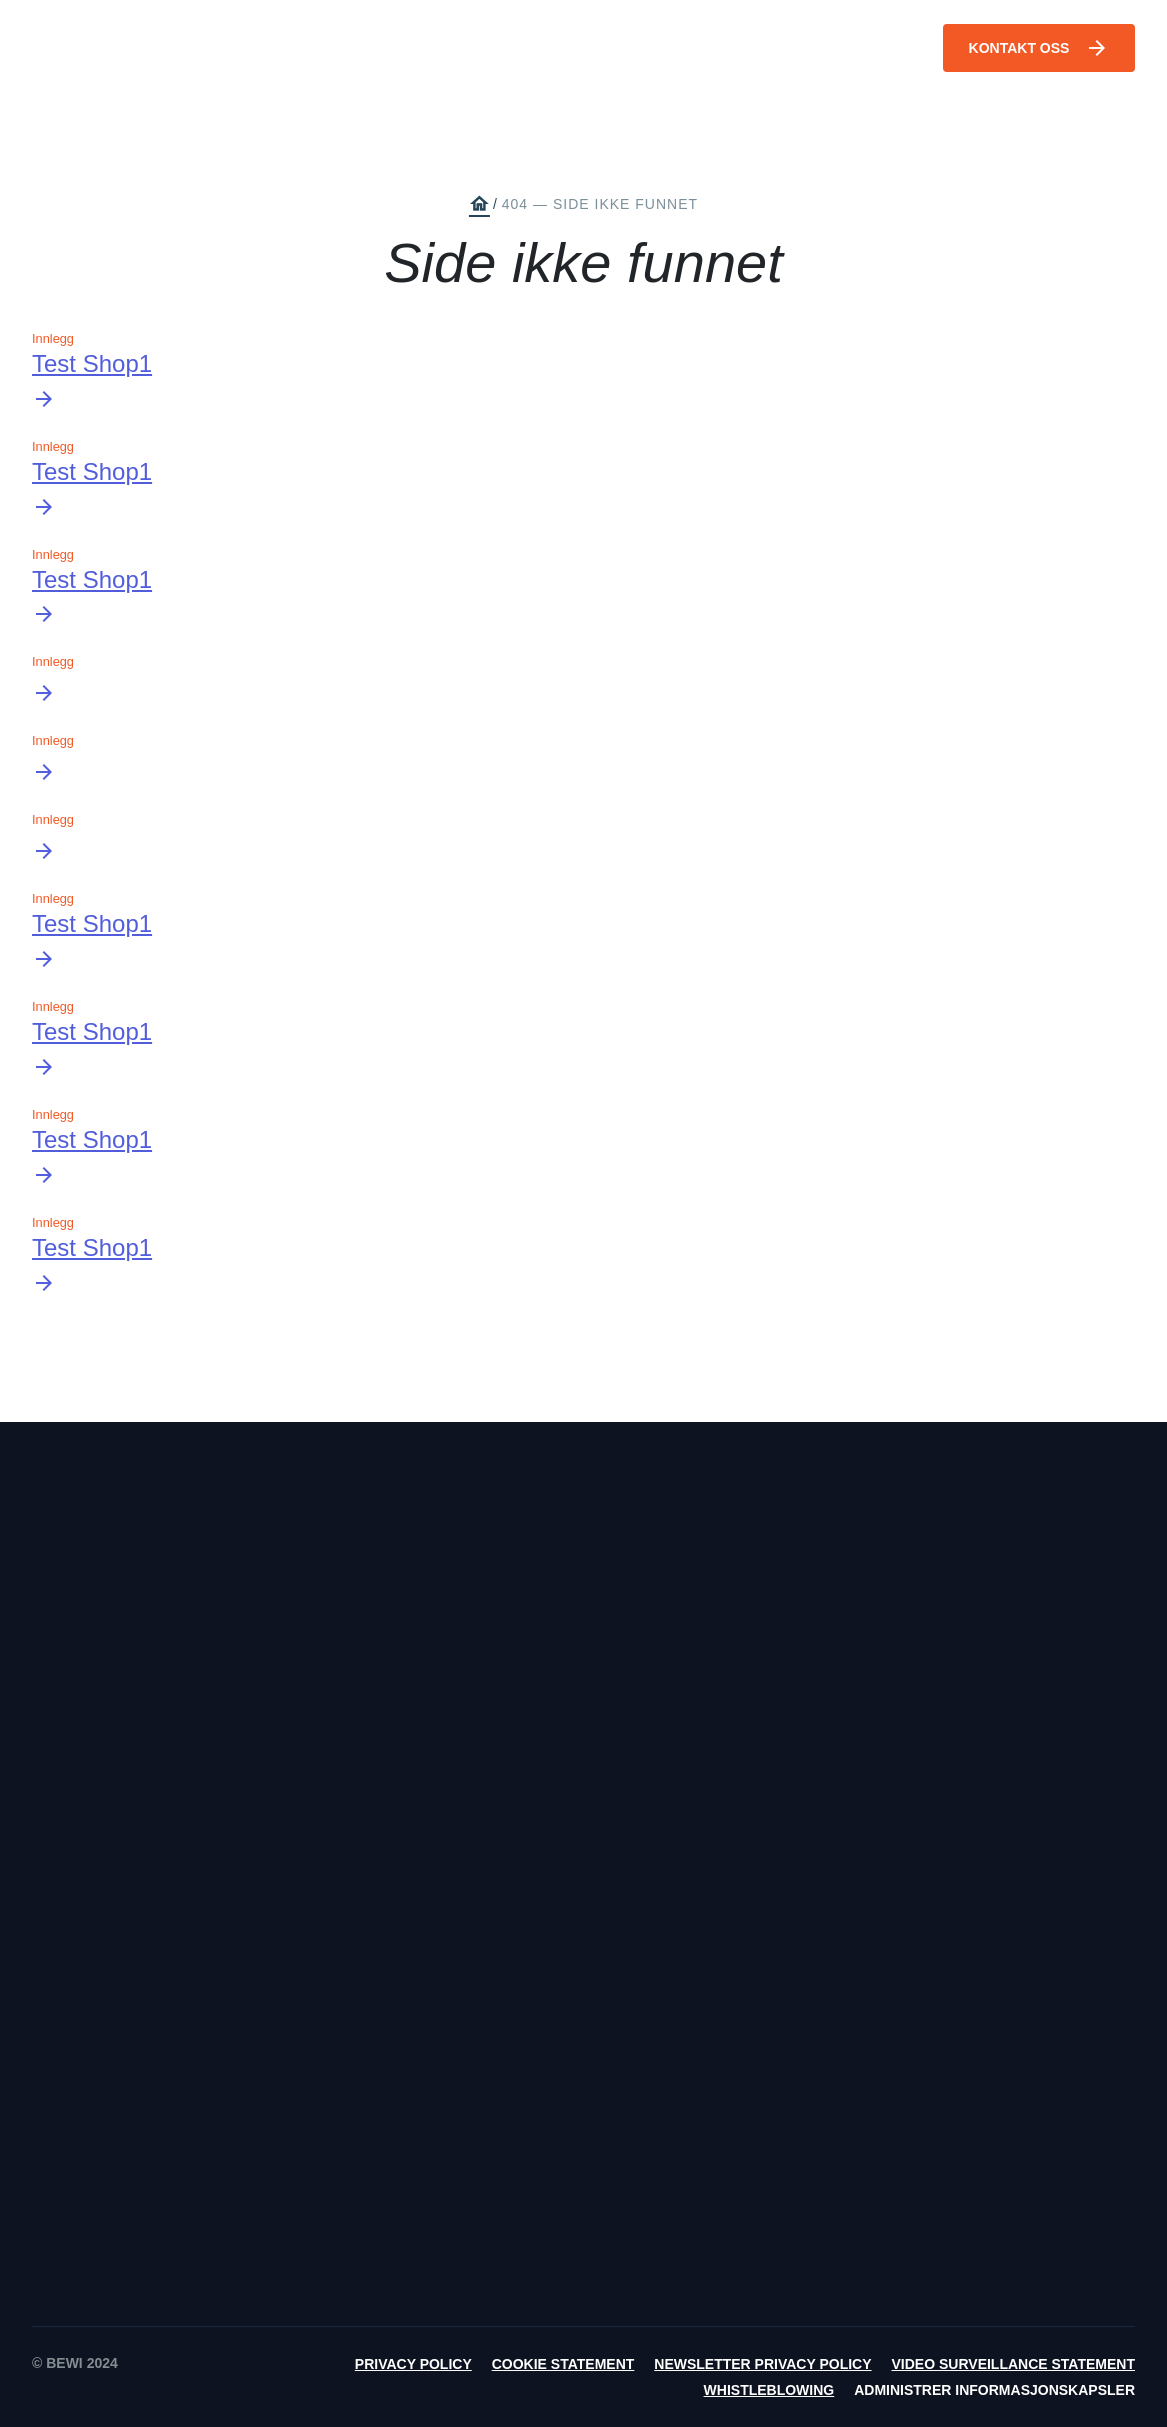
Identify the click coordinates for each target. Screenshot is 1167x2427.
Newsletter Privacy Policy (762, 2364)
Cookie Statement (563, 2364)
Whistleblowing (769, 2390)
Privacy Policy (413, 2364)
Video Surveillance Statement (1013, 2364)
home (479, 204)
